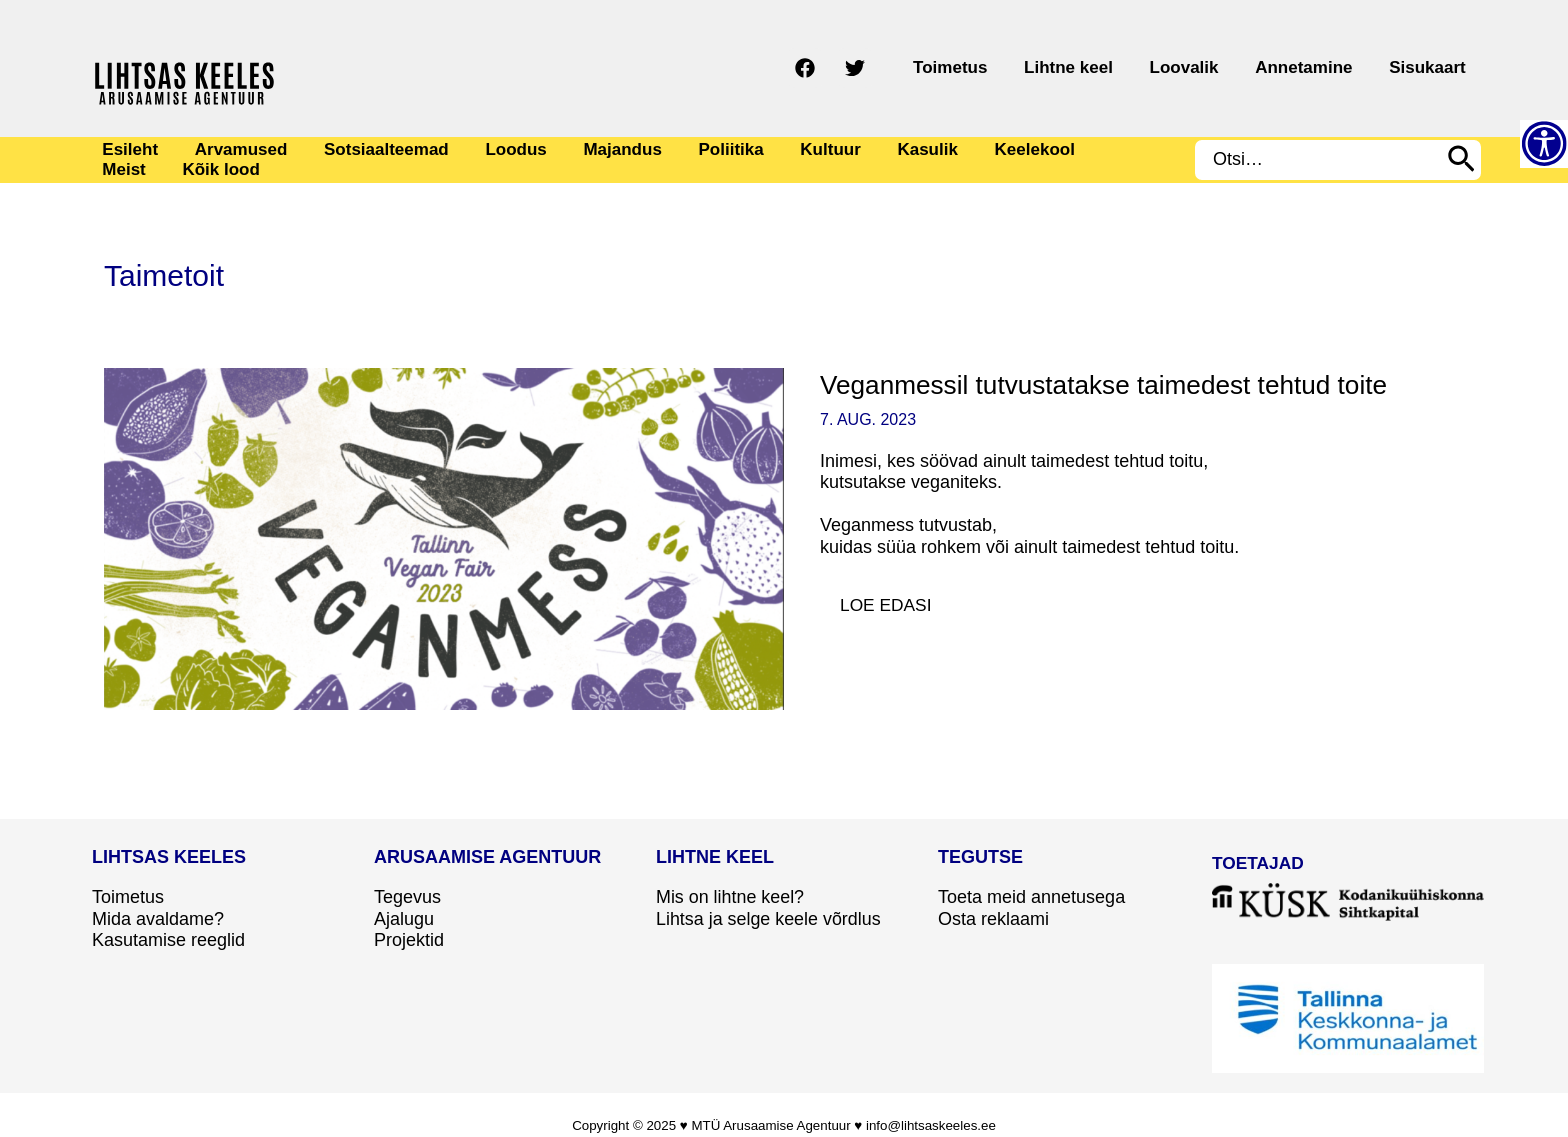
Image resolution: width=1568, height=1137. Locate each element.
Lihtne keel (1126, 67)
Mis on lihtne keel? (730, 897)
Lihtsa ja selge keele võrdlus (769, 919)
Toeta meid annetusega (1031, 897)
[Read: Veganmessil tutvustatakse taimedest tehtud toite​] (444, 538)
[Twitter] (938, 68)
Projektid (409, 940)
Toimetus (1025, 67)
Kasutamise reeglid (168, 940)
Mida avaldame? (158, 919)
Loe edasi (897, 600)
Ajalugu (404, 919)
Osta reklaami (993, 919)
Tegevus (407, 897)
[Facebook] (888, 68)
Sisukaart (1435, 67)
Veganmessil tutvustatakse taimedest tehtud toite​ (1112, 385)
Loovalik (1225, 67)
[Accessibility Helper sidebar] (1544, 144)
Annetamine (1328, 67)
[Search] (1461, 160)
